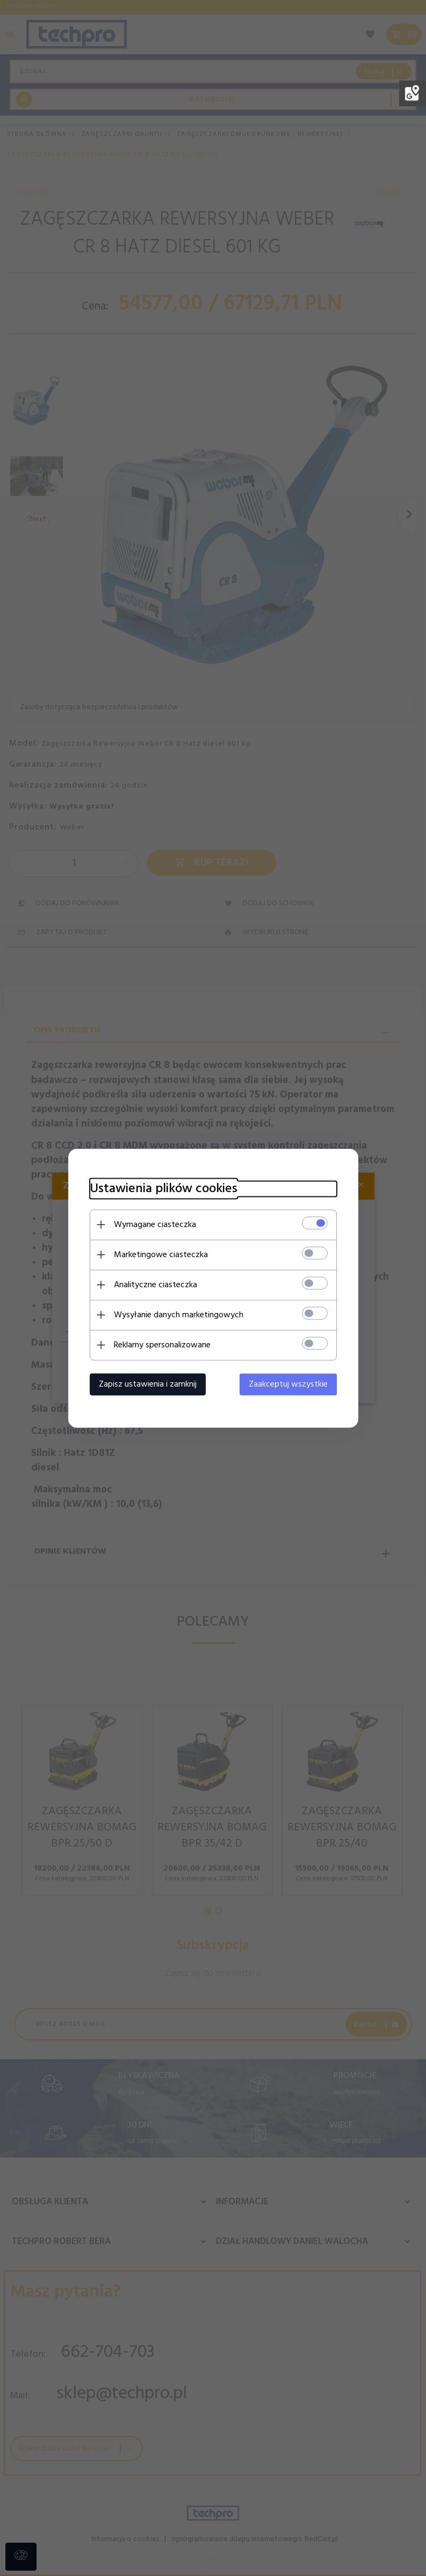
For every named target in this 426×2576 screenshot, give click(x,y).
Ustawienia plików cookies (163, 1188)
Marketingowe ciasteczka (161, 1254)
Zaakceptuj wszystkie (288, 1384)
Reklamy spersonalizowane (162, 1345)
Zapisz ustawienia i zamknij (148, 1384)
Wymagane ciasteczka (155, 1224)
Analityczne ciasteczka (155, 1284)
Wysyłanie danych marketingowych (178, 1315)
